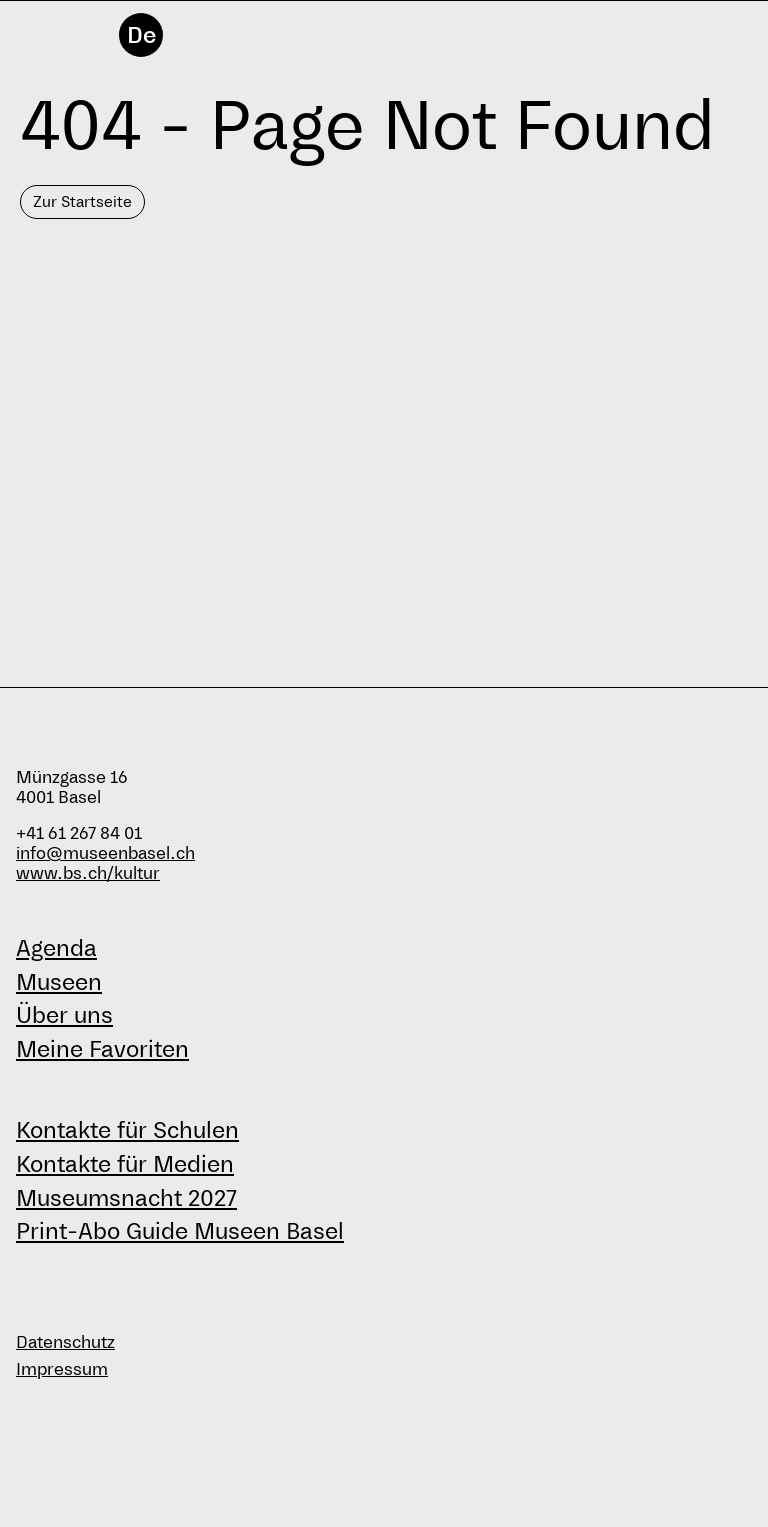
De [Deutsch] (141, 35)
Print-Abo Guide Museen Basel (180, 1231)
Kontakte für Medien (125, 1164)
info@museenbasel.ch (105, 853)
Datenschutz (65, 1342)
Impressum (62, 1369)
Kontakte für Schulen (127, 1130)
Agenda (56, 948)
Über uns (64, 1015)
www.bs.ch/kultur (88, 873)
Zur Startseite (82, 201)
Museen (59, 982)
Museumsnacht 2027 (126, 1198)
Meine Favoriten (102, 1049)
